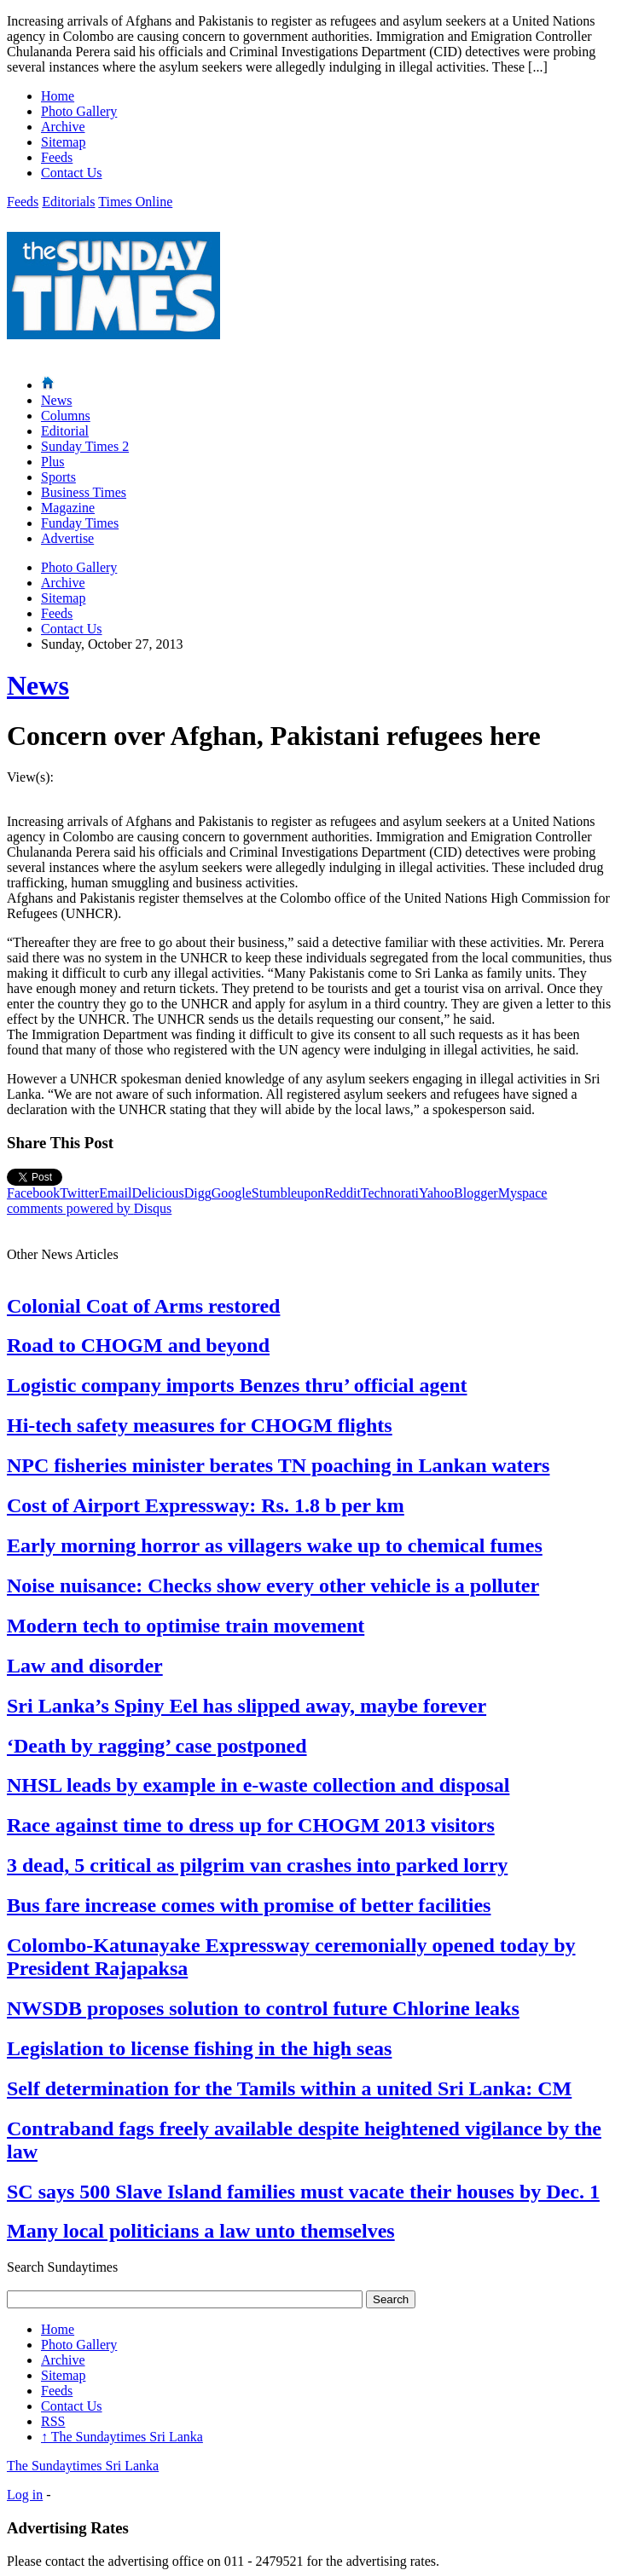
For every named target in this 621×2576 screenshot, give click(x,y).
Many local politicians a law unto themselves (201, 2231)
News (56, 400)
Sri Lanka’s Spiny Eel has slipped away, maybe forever (246, 1706)
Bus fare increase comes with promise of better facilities (248, 1905)
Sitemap (63, 142)
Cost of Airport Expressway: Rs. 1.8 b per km (205, 1505)
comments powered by (89, 1208)
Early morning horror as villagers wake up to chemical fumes (275, 1545)
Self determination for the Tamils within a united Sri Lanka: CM (289, 2088)
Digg (198, 1193)
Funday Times (80, 523)
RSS (53, 2421)
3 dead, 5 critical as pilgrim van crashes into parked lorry (257, 1865)
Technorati (390, 1193)
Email (115, 1193)
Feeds (57, 157)
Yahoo (436, 1193)
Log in (25, 2494)
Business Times (83, 492)
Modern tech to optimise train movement (185, 1625)
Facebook (33, 1193)
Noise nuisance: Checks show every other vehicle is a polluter (273, 1585)
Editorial (65, 431)
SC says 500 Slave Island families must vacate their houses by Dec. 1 (303, 2191)
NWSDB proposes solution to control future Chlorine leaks (263, 2008)
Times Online (135, 201)
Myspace (523, 1193)
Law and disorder (85, 1666)
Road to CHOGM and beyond (138, 1345)
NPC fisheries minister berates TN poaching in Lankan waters (278, 1465)
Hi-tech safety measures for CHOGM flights (199, 1425)
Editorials (68, 201)
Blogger (476, 1193)
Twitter (79, 1193)
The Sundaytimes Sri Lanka (122, 2436)
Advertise (67, 538)
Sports (58, 477)
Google (232, 1193)
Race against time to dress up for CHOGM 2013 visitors (251, 1825)
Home (57, 96)
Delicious (157, 1193)
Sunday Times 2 (85, 446)
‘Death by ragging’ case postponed (157, 1746)
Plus (53, 461)
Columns (65, 415)
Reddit (342, 1193)
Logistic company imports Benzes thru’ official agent (237, 1385)
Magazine (68, 507)
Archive (63, 126)
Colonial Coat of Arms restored (143, 1306)
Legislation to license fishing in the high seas (199, 2048)
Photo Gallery (79, 111)
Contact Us (71, 172)
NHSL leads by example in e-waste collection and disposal (258, 1785)
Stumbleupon (288, 1193)
